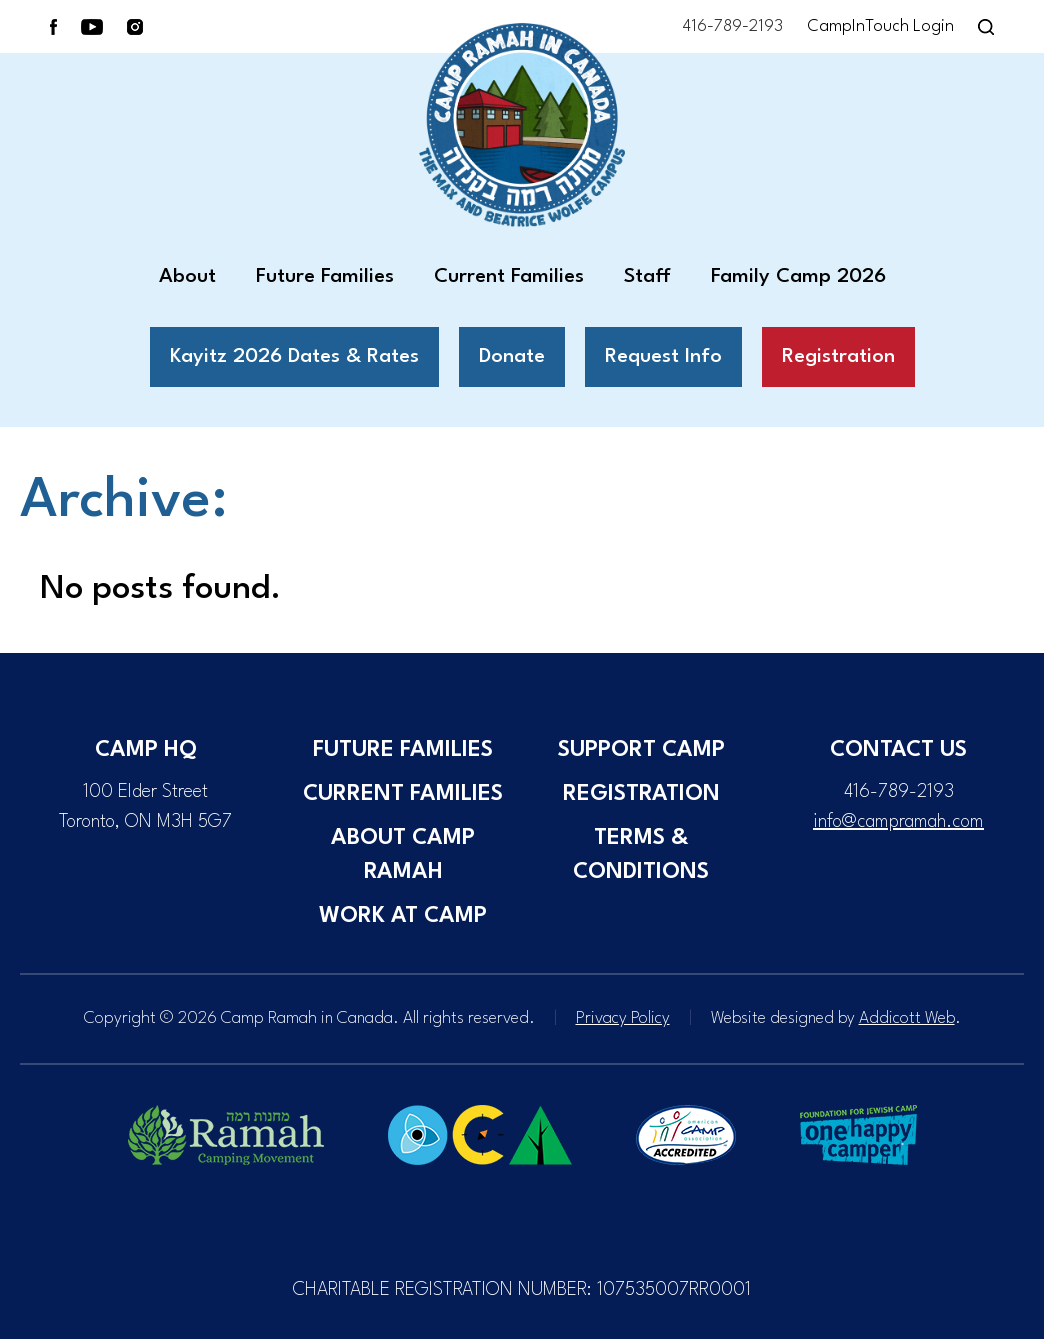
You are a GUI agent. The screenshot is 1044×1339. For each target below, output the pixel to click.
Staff (647, 277)
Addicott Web (907, 1018)
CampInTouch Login (880, 26)
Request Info (663, 357)
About (187, 277)
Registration (838, 357)
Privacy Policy (623, 1018)
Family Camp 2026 (798, 277)
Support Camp (641, 750)
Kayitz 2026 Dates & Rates (294, 357)
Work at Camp (403, 916)
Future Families (325, 277)
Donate (512, 357)
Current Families (509, 277)
